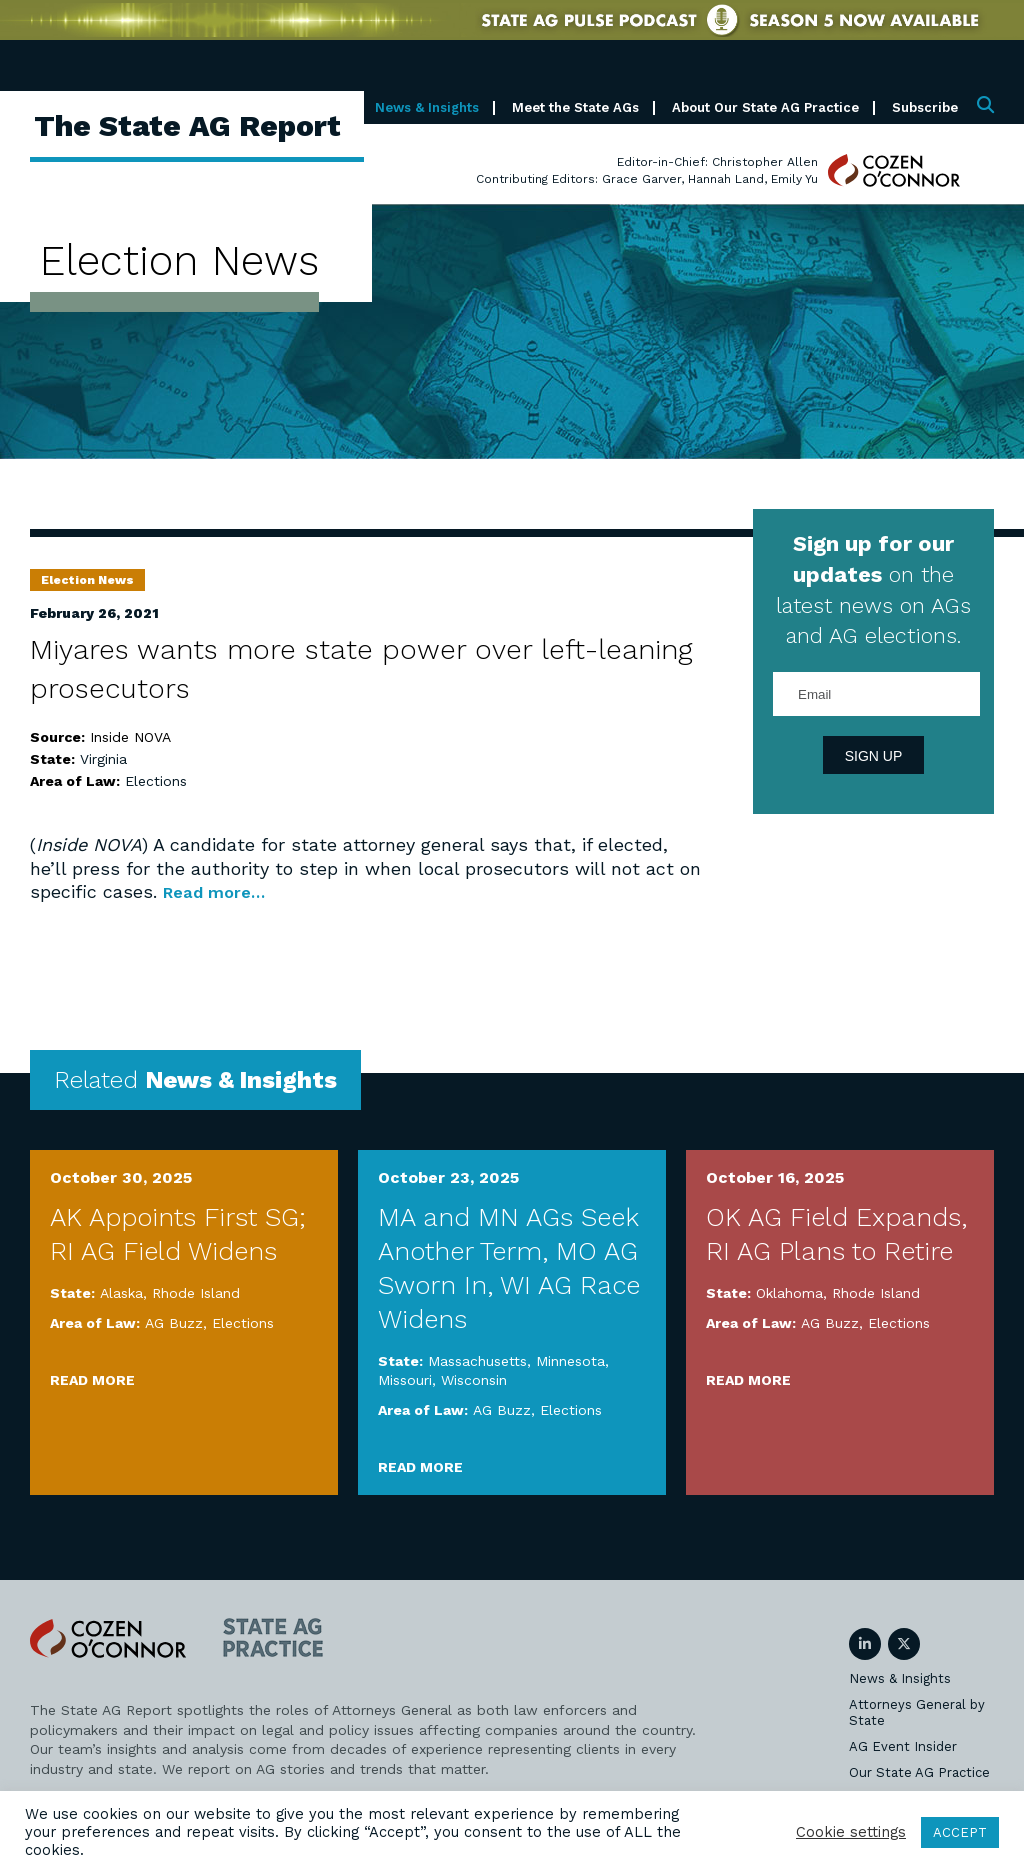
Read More (92, 1380)
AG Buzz (174, 1323)
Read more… (220, 891)
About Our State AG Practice (765, 107)
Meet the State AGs (575, 107)
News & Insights (427, 107)
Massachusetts (477, 1361)
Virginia (103, 759)
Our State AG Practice (919, 1772)
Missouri (405, 1380)
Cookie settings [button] (851, 1832)
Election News (87, 580)
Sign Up (874, 756)
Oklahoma (789, 1293)
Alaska (121, 1293)
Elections (156, 781)
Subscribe (925, 107)
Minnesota (570, 1361)
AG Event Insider (903, 1746)
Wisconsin (474, 1380)
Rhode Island (196, 1293)
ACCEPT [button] (960, 1832)
